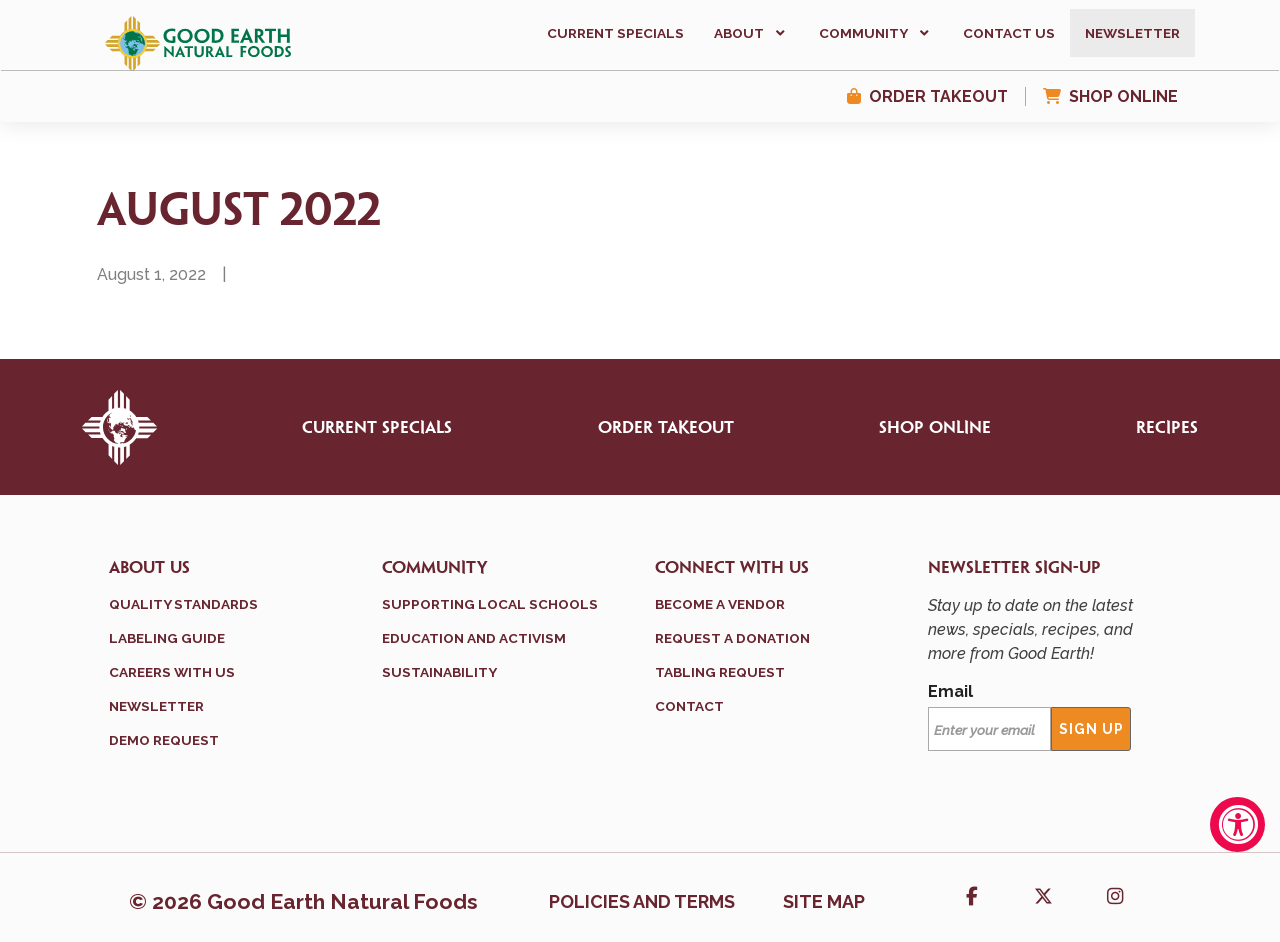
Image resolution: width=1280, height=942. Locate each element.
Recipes (1167, 428)
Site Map (824, 901)
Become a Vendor (720, 604)
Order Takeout (938, 96)
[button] (751, 33)
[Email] (989, 729)
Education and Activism (474, 638)
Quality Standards (183, 604)
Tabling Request (720, 672)
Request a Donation (732, 638)
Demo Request (164, 740)
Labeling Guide (167, 638)
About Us (149, 568)
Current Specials (377, 428)
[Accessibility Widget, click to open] (1237, 824)
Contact (689, 706)
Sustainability (439, 672)
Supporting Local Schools (490, 604)
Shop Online (1123, 96)
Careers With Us (172, 672)
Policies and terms (642, 901)
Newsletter (156, 706)
